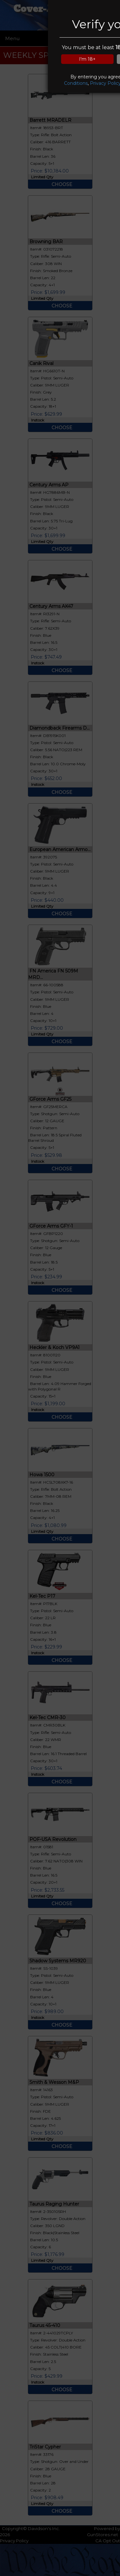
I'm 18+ (87, 59)
